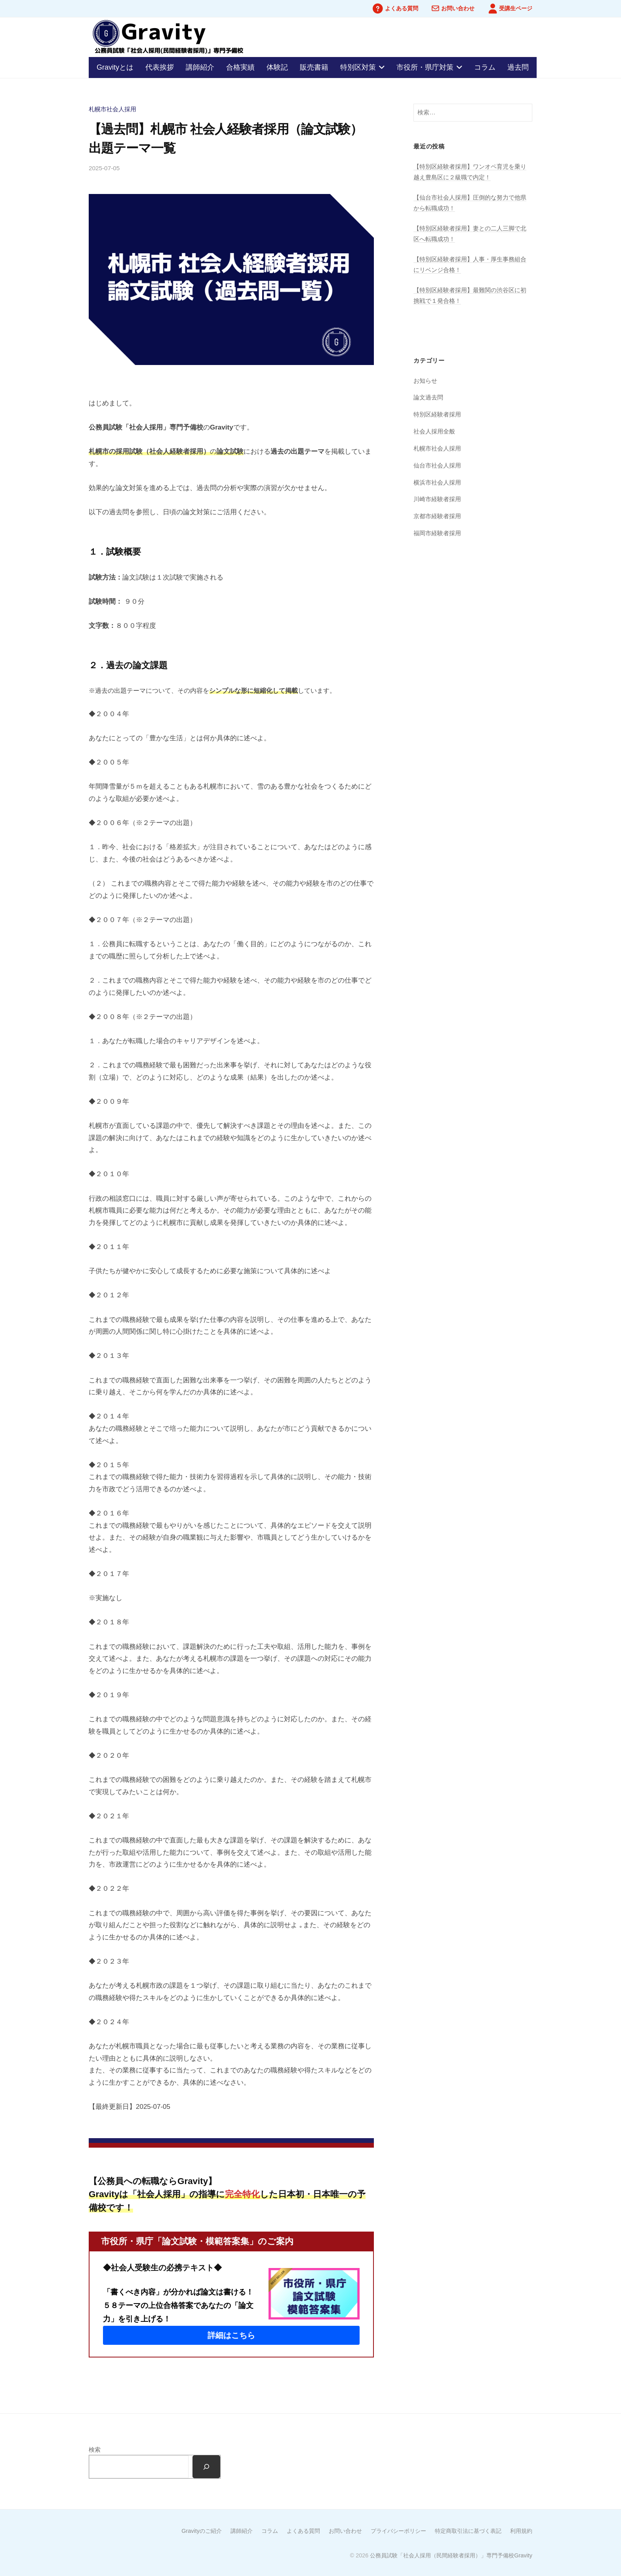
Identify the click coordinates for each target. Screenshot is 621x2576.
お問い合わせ (457, 8)
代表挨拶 (159, 67)
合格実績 (240, 67)
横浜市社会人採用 (437, 482)
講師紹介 (200, 67)
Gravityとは (115, 67)
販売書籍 (314, 67)
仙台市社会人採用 (437, 465)
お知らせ (425, 380)
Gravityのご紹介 (201, 2531)
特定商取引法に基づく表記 (468, 2531)
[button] (231, 2335)
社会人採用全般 (434, 431)
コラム (484, 67)
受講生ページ (515, 8)
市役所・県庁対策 (424, 67)
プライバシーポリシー (398, 2531)
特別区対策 (358, 67)
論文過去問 (428, 397)
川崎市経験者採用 (437, 499)
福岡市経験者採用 (437, 533)
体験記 (277, 67)
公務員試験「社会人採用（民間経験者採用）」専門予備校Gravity (451, 2555)
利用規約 (521, 2531)
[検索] (206, 2466)
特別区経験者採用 (437, 414)
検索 (95, 2449)
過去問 (518, 67)
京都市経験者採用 (437, 516)
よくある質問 (401, 8)
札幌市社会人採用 (112, 109)
